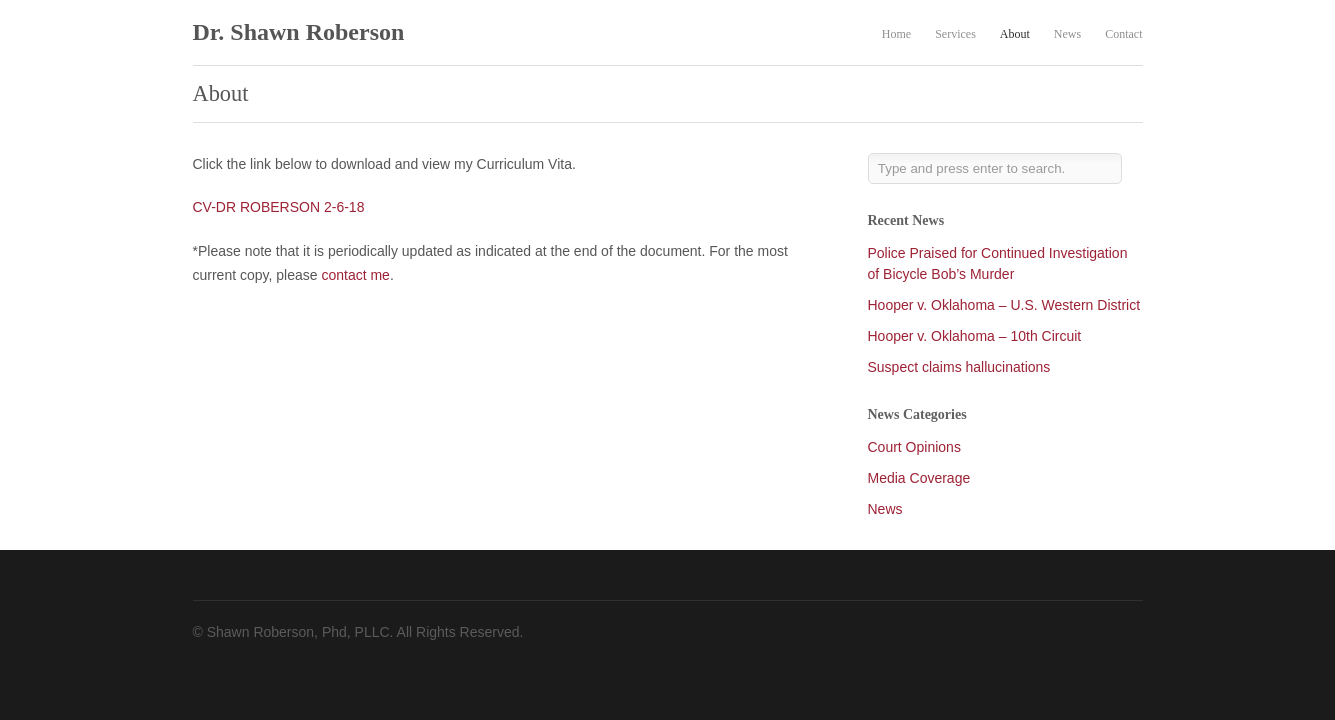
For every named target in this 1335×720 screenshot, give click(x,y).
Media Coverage (919, 478)
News (1067, 34)
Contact (1123, 34)
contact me (355, 275)
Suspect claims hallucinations (959, 367)
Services (955, 34)
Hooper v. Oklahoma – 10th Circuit (975, 336)
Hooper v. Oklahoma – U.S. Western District (1004, 305)
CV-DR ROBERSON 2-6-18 (279, 207)
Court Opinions (914, 447)
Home (896, 34)
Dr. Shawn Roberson (299, 32)
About (1015, 34)
